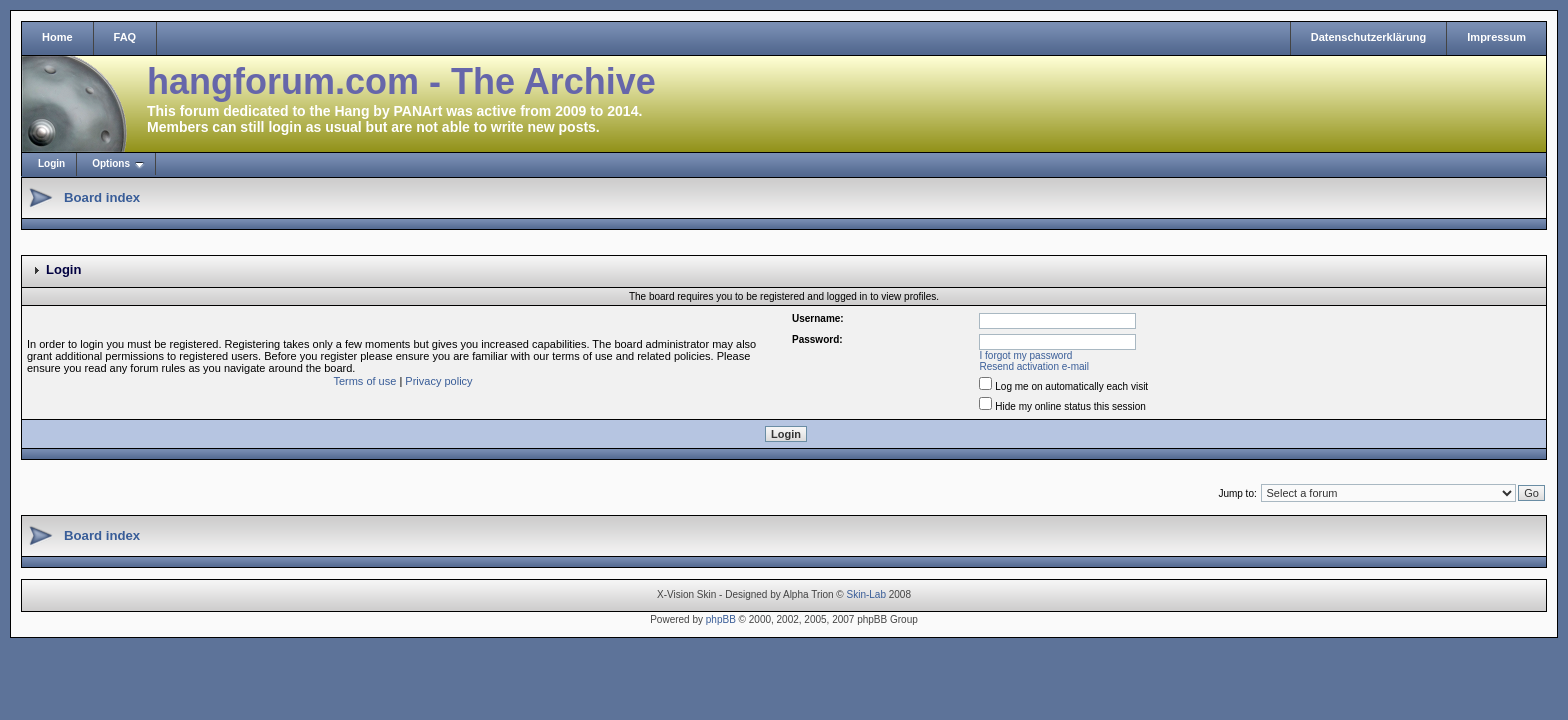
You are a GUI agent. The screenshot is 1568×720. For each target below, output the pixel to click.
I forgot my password (1026, 355)
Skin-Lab (866, 594)
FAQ (125, 37)
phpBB (721, 619)
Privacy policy (438, 381)
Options (111, 163)
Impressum (1496, 37)
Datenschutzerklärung (1369, 37)
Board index (102, 197)
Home (57, 37)
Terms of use (364, 381)
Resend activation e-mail (1035, 366)
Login (51, 163)
